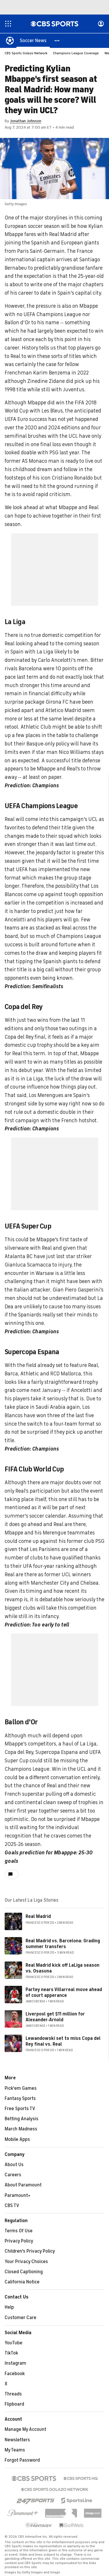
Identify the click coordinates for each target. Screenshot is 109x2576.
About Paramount (23, 2185)
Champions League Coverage (76, 53)
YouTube (13, 2343)
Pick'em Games (21, 2089)
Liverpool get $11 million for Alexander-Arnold (55, 2017)
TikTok (11, 2353)
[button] (57, 40)
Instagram (15, 2363)
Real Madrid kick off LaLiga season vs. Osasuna (62, 1968)
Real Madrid (38, 1917)
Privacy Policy (19, 2241)
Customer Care (20, 2318)
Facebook (15, 2374)
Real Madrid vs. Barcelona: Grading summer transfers (63, 1944)
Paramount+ (18, 2196)
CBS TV (12, 2206)
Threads (13, 2394)
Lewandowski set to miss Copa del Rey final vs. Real (63, 2041)
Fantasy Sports (20, 2099)
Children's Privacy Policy (30, 2251)
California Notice (22, 2282)
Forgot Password (22, 2460)
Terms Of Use (19, 2231)
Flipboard (14, 2404)
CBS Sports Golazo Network (26, 53)
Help (9, 2307)
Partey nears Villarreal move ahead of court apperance (64, 1992)
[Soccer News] (33, 40)
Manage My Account (25, 2430)
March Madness (21, 2129)
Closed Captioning (24, 2272)
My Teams (15, 2450)
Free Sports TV (20, 2109)
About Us (14, 2165)
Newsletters (17, 2440)
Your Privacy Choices (26, 2262)
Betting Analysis (21, 2119)
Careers (13, 2175)
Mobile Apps (17, 2140)
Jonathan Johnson (25, 121)
